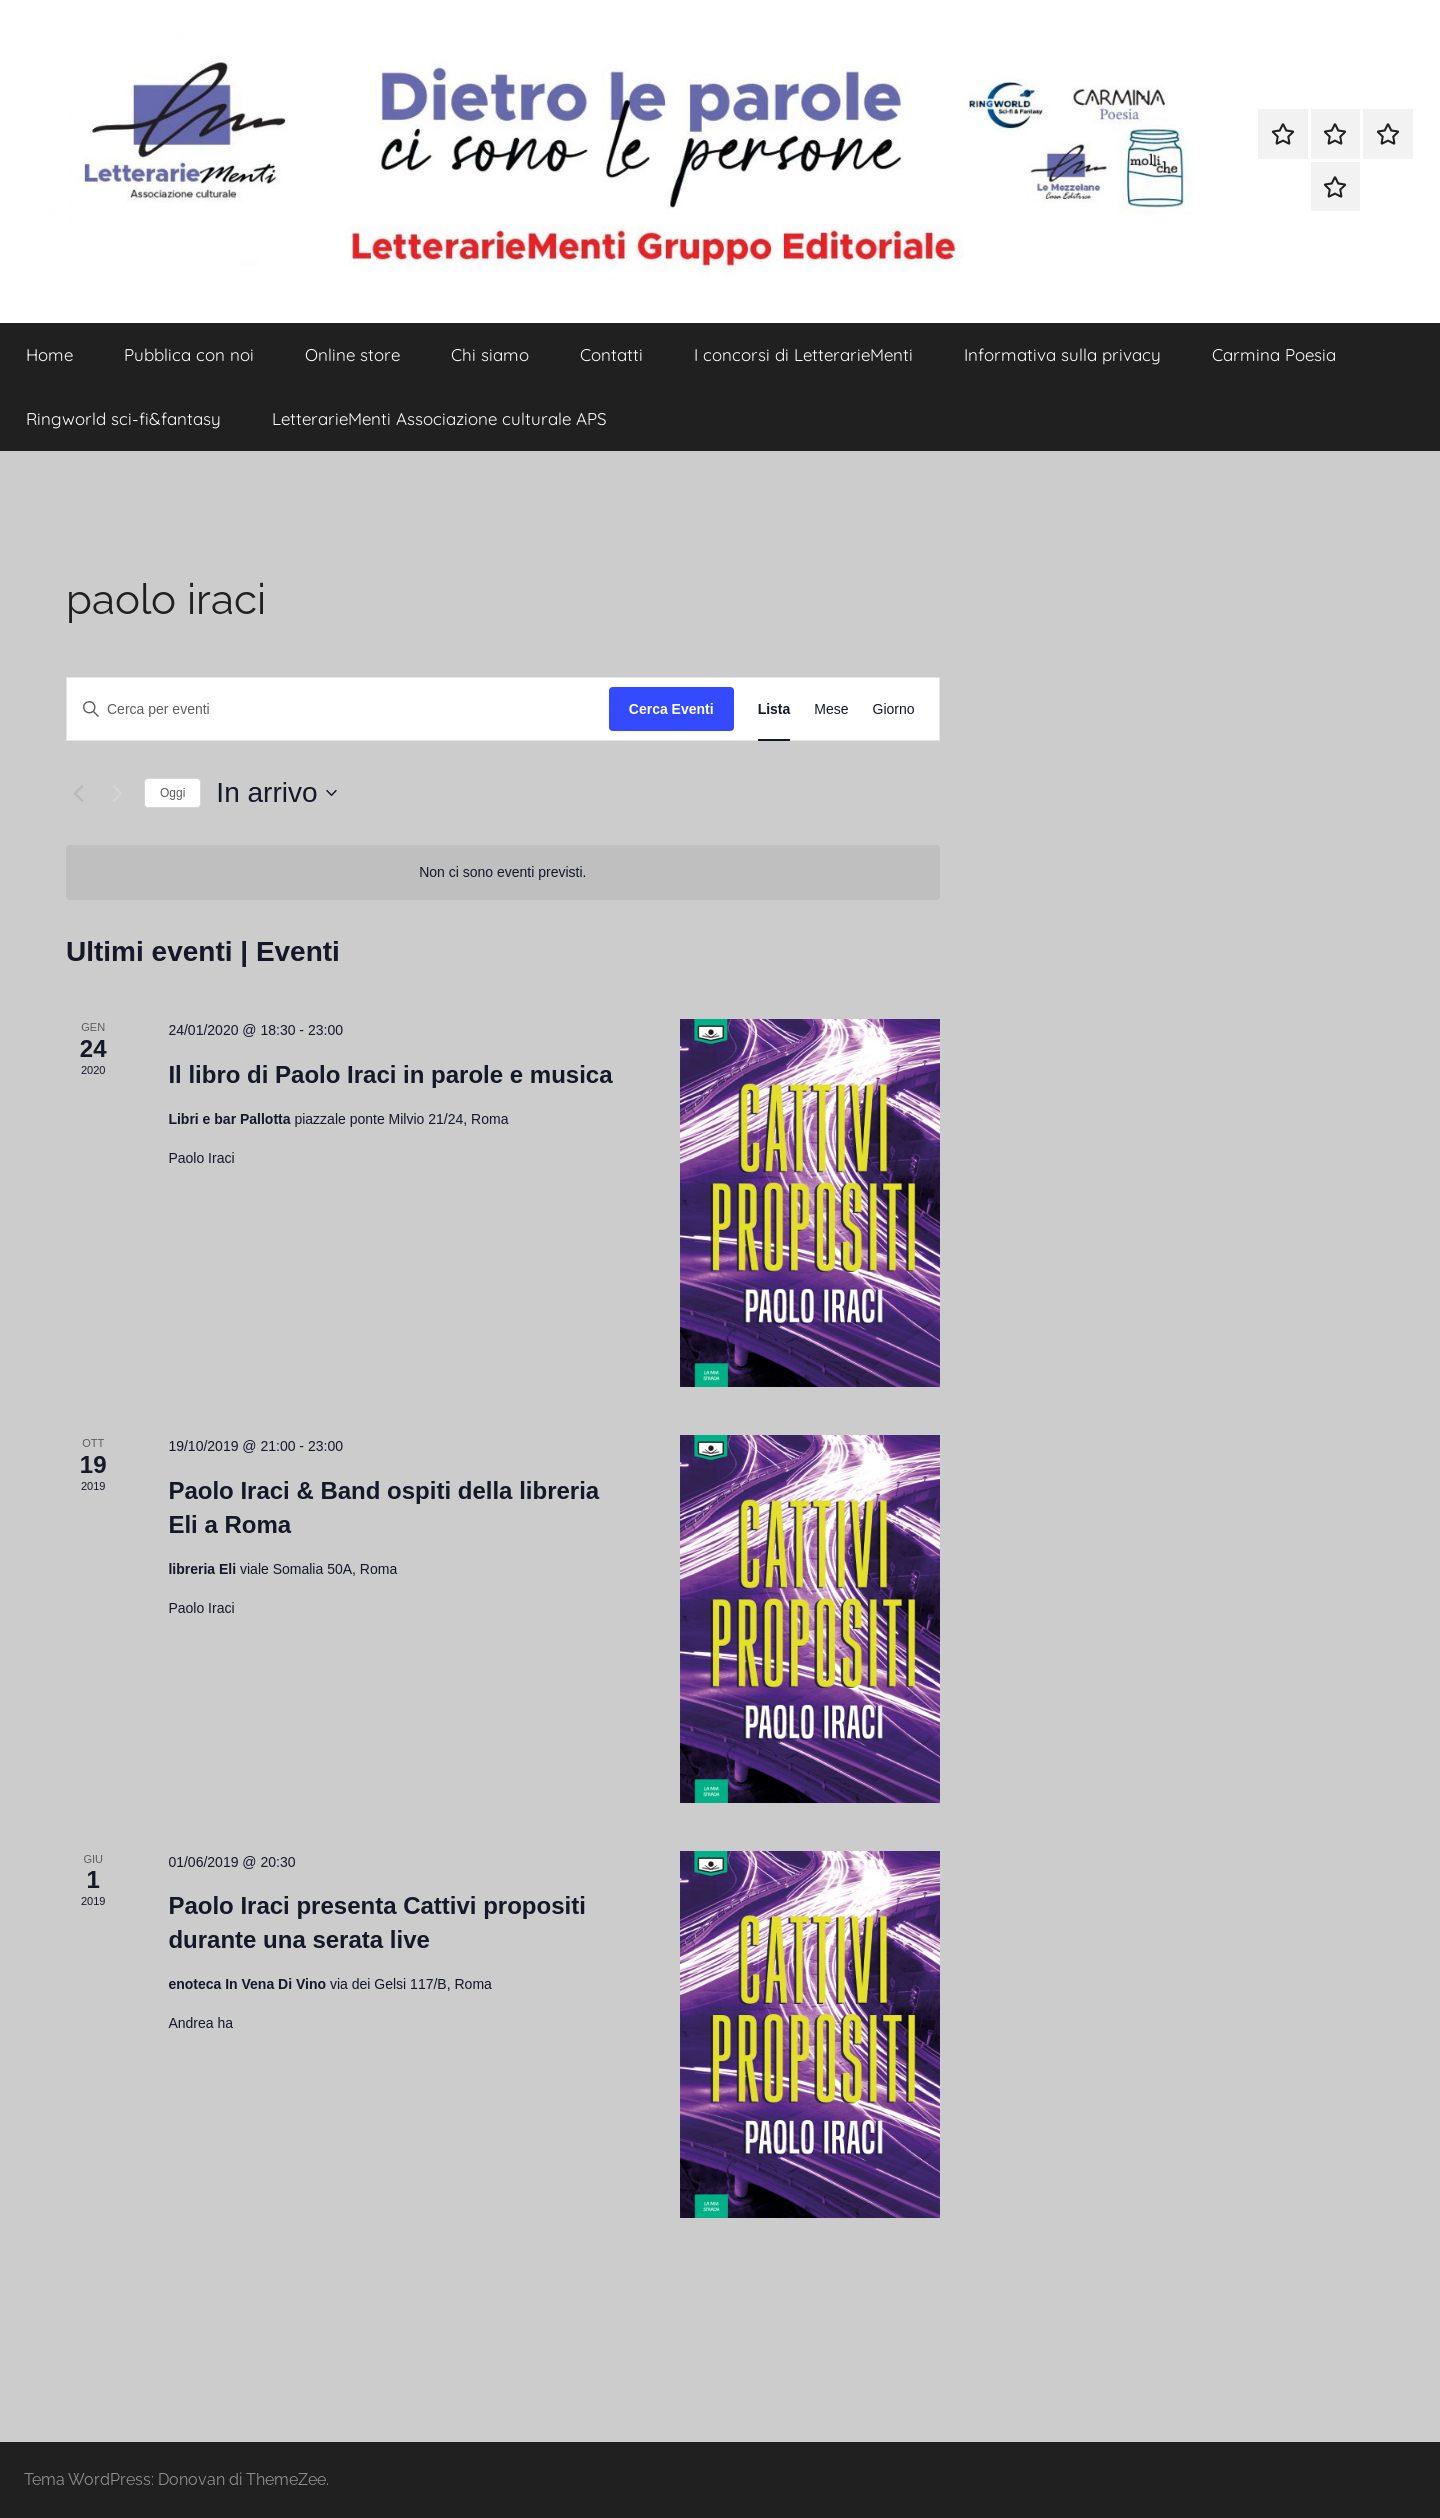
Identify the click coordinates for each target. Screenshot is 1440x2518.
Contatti (611, 354)
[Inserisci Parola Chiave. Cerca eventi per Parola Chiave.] (338, 709)
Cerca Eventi (671, 709)
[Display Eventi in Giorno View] (894, 709)
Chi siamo (490, 354)
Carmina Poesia (1274, 354)
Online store (352, 354)
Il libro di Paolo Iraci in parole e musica (390, 1074)
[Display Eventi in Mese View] (831, 709)
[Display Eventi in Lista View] (774, 709)
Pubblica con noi (189, 354)
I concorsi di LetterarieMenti (803, 354)
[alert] (503, 872)
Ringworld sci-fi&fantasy (123, 418)
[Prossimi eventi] (117, 793)
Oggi (172, 793)
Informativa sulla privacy (1062, 354)
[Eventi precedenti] (78, 793)
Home (49, 354)
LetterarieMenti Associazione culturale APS (439, 418)
